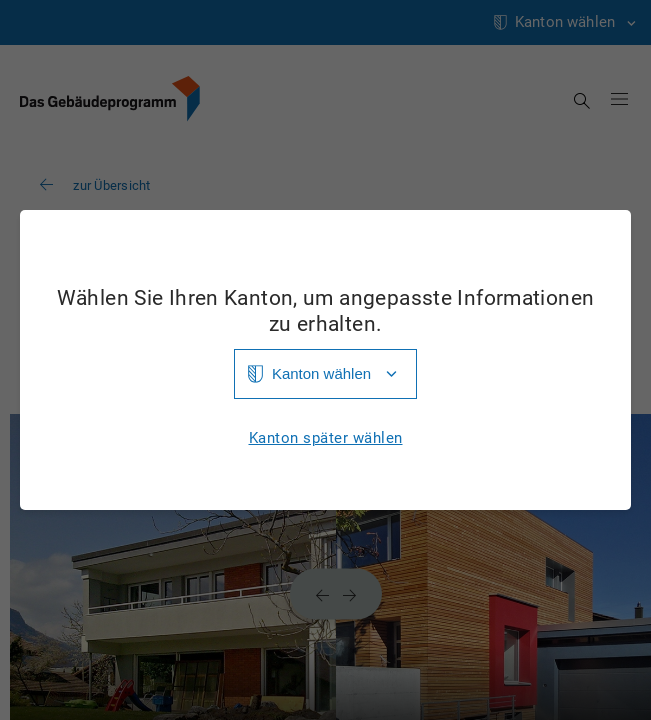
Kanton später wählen (326, 438)
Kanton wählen (321, 373)
